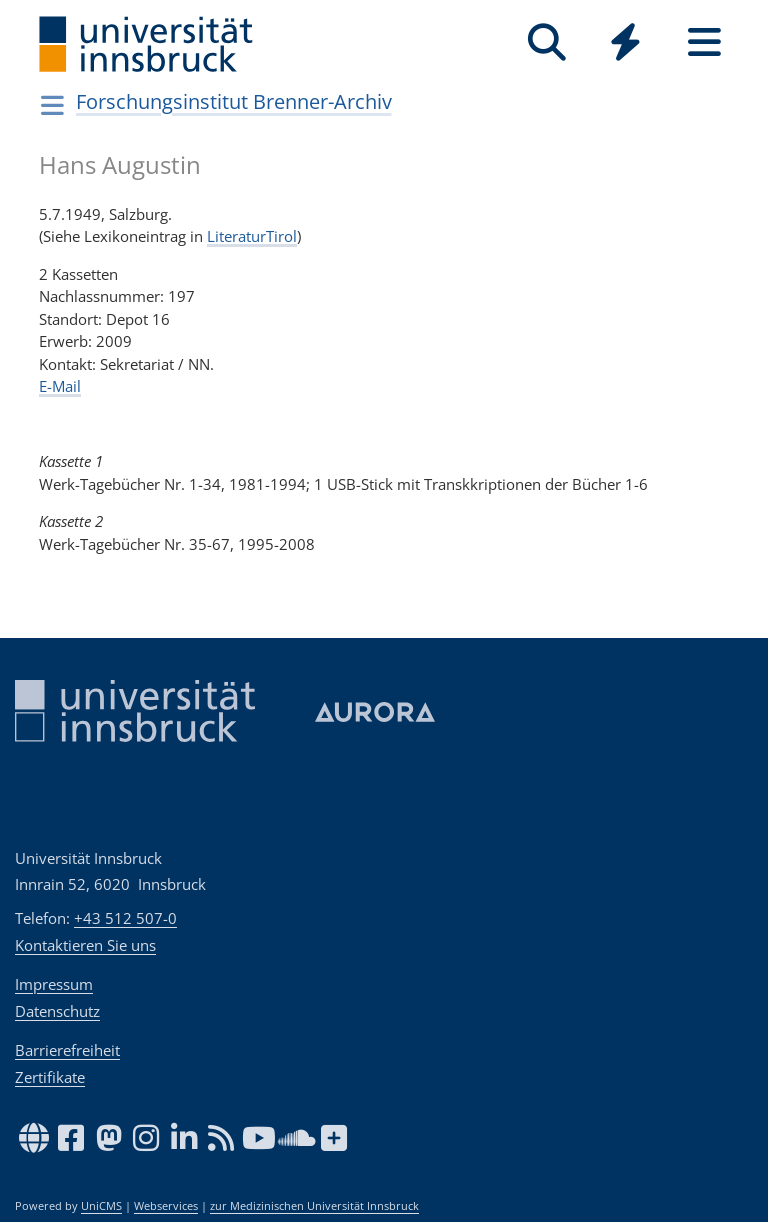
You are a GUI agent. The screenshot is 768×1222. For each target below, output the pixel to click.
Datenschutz (57, 1011)
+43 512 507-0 (125, 918)
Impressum (54, 984)
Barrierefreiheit (67, 1050)
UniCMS (101, 1206)
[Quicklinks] (625, 42)
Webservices (166, 1206)
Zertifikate (50, 1077)
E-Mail (60, 386)
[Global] (625, 44)
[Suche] (546, 42)
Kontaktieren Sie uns (85, 945)
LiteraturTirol (252, 236)
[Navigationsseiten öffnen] (52, 105)
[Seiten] (704, 42)
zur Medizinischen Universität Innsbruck (314, 1206)
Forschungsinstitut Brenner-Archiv (234, 101)
